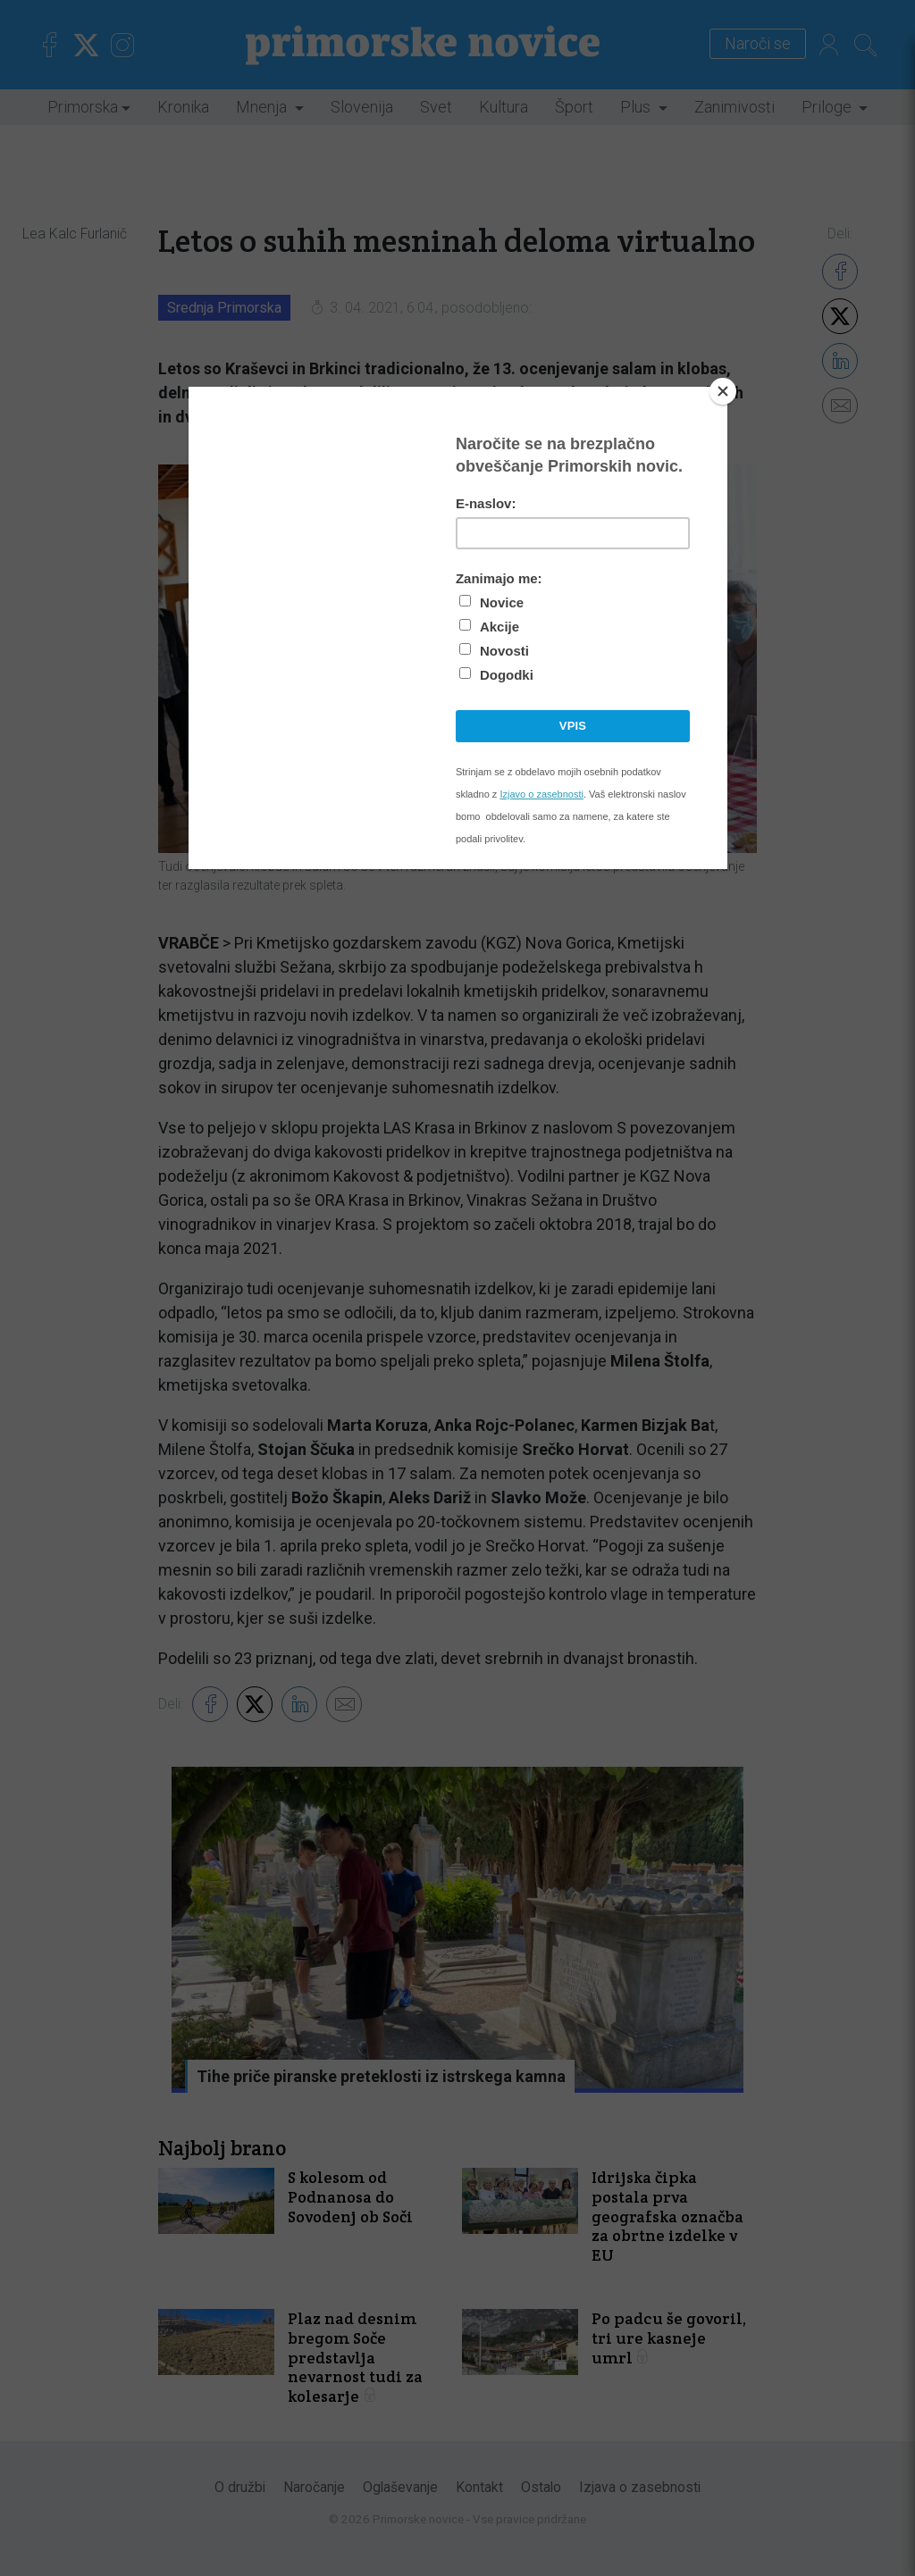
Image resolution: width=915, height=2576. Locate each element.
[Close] (722, 391)
